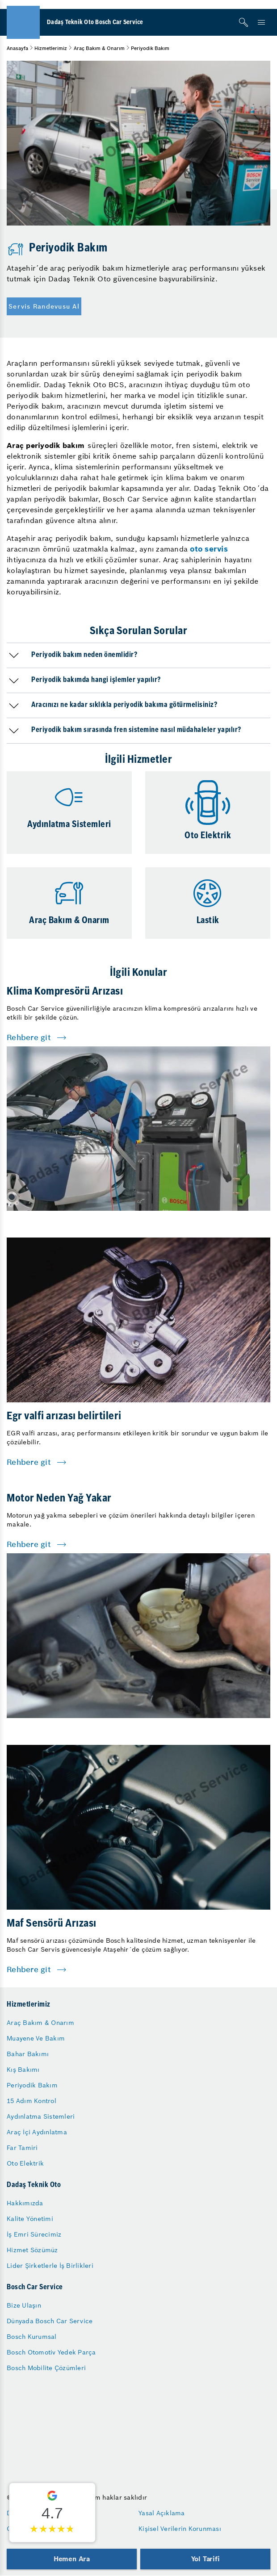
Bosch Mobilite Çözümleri (46, 2368)
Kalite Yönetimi (30, 2219)
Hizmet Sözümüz (32, 2250)
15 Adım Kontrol (31, 2101)
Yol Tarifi (205, 2559)
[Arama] (243, 22)
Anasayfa (17, 48)
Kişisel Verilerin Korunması (179, 2529)
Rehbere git (29, 1037)
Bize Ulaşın (24, 2305)
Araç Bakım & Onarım (99, 48)
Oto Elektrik (25, 2163)
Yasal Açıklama (161, 2513)
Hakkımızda (25, 2203)
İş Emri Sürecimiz (34, 2234)
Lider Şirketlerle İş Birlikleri (50, 2266)
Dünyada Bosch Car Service (49, 2321)
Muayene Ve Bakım (36, 2038)
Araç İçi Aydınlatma (37, 2132)
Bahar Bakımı (28, 2054)
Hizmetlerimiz (50, 48)
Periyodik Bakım (32, 2085)
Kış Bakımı (23, 2070)
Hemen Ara (72, 2559)
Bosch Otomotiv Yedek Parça (51, 2352)
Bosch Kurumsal (32, 2337)
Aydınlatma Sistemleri (41, 2116)
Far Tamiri (22, 2148)
